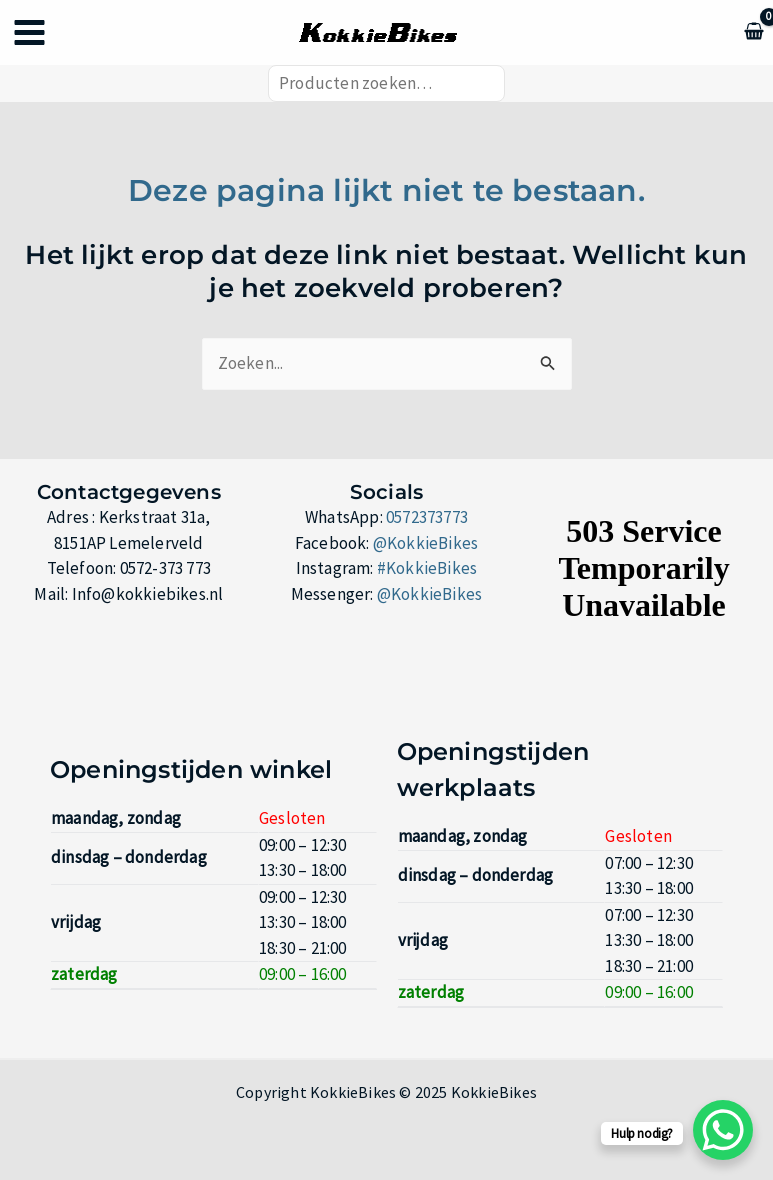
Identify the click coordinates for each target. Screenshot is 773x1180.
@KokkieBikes (425, 543)
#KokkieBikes (427, 569)
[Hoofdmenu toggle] (29, 33)
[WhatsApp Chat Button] (723, 1130)
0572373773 (427, 518)
